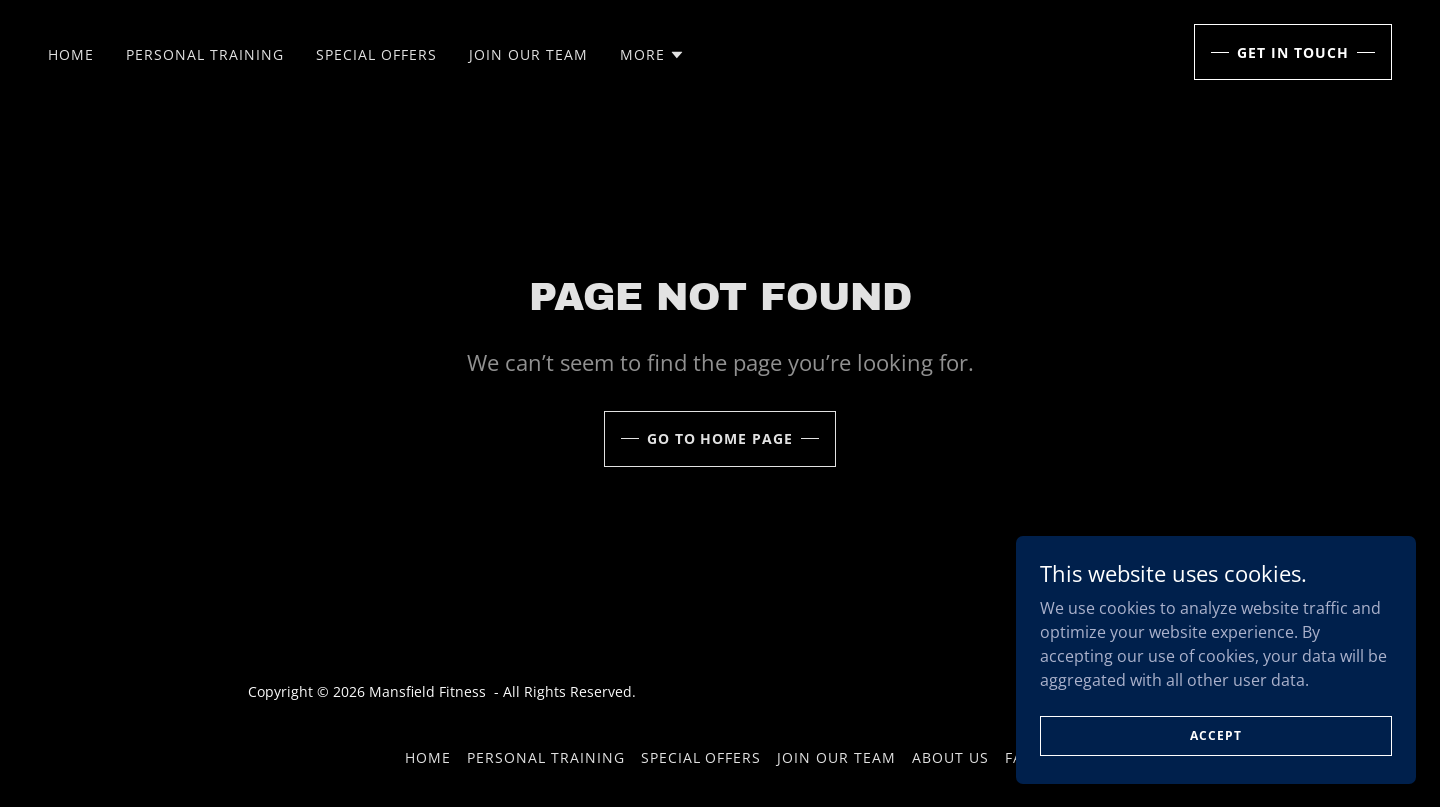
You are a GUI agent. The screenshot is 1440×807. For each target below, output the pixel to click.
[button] (652, 55)
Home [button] (428, 757)
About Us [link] (950, 757)
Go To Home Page (720, 438)
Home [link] (71, 54)
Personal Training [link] (205, 54)
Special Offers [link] (376, 54)
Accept (1215, 735)
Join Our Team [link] (528, 54)
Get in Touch (1293, 52)
